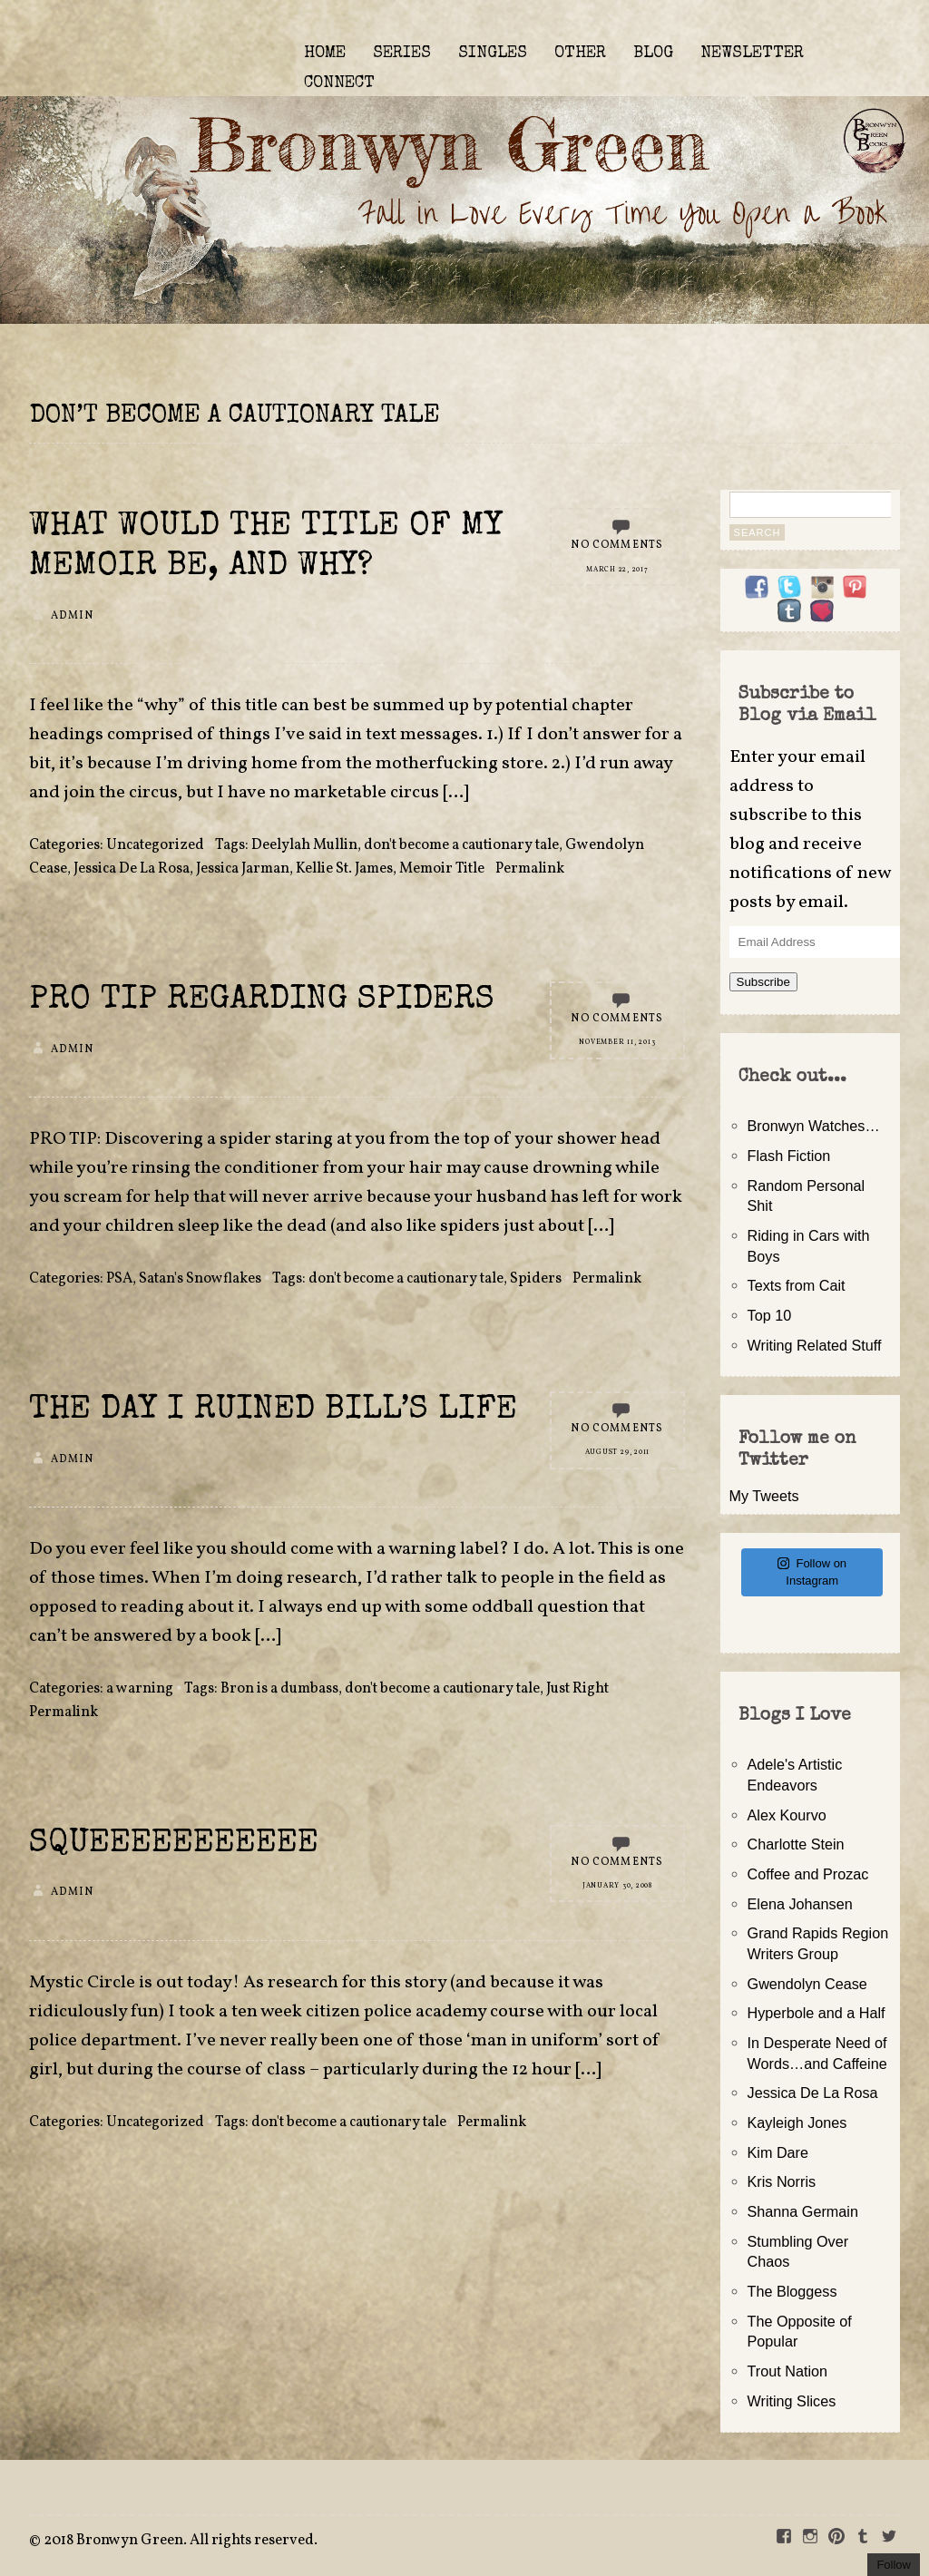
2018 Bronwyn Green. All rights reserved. (181, 2541)
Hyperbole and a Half (816, 2013)
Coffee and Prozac (808, 1874)
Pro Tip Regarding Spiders (261, 1001)
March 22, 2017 (617, 569)
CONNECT (339, 83)
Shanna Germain (803, 2211)
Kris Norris (782, 2181)
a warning (139, 1689)
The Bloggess (792, 2291)
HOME (325, 53)
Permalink (529, 869)
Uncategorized (155, 845)
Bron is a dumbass (279, 1689)
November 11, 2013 (617, 1042)
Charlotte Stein (796, 1844)
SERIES (402, 53)
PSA (119, 1279)
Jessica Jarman (242, 869)
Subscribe (763, 982)
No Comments (617, 545)
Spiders (536, 1279)
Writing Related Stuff (815, 1345)
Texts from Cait (797, 1285)
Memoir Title (441, 869)
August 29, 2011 (617, 1452)
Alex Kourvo (787, 1815)
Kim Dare (778, 2152)
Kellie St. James (344, 869)
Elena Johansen (800, 1904)
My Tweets (764, 1496)
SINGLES (492, 53)
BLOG (653, 53)
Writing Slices (792, 2401)
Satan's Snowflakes (200, 1279)
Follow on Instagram (811, 1572)
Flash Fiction (789, 1155)
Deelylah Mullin (304, 845)
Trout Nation (787, 2371)
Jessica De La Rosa (131, 869)
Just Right (577, 1689)
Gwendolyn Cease (807, 1984)
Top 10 (770, 1315)
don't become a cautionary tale (461, 845)
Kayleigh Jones (797, 2122)
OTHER (580, 53)
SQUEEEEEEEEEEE (173, 1844)
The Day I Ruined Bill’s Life (273, 1411)
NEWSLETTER (752, 53)
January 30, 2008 (617, 1885)
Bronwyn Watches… (814, 1125)
